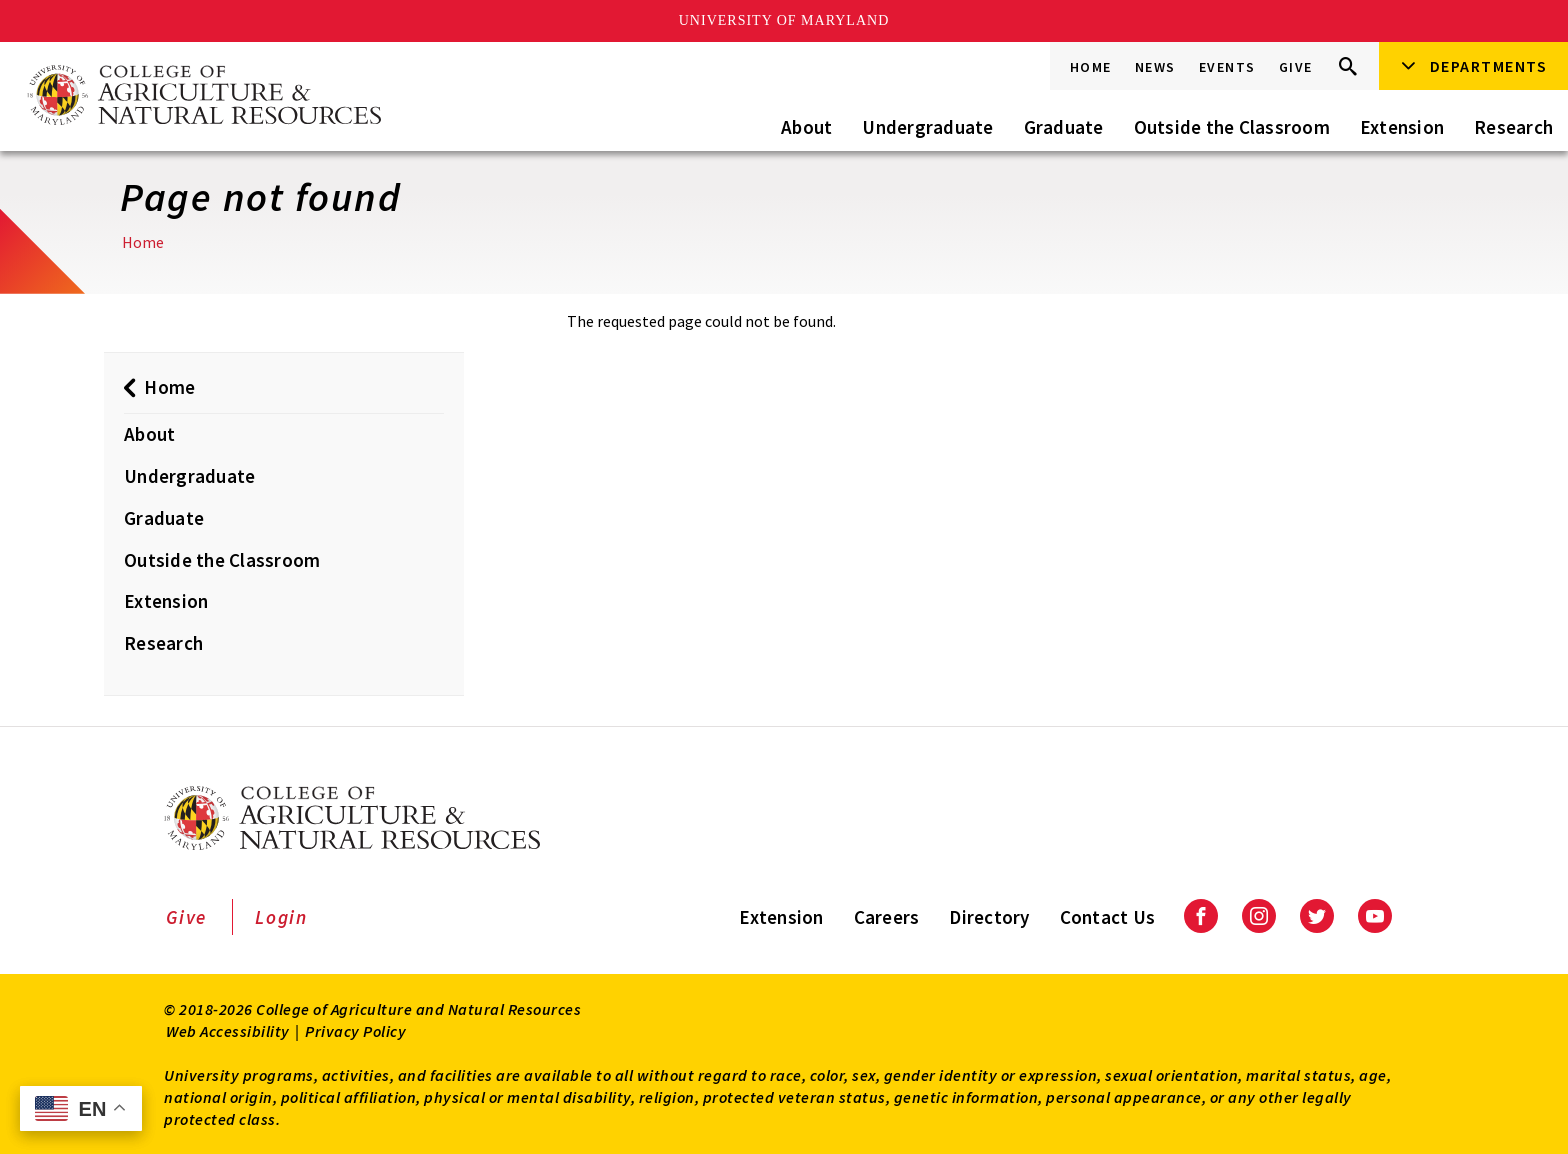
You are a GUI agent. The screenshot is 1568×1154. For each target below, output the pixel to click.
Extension (1402, 127)
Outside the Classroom (1232, 127)
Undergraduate (927, 127)
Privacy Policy (355, 1031)
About (806, 127)
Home (1091, 67)
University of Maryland (784, 20)
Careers (887, 917)
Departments (1489, 66)
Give (1296, 67)
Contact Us (1108, 917)
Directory (989, 917)
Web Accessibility (228, 1031)
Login (281, 917)
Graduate (1064, 127)
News (1155, 67)
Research (1513, 127)
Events (1227, 67)
